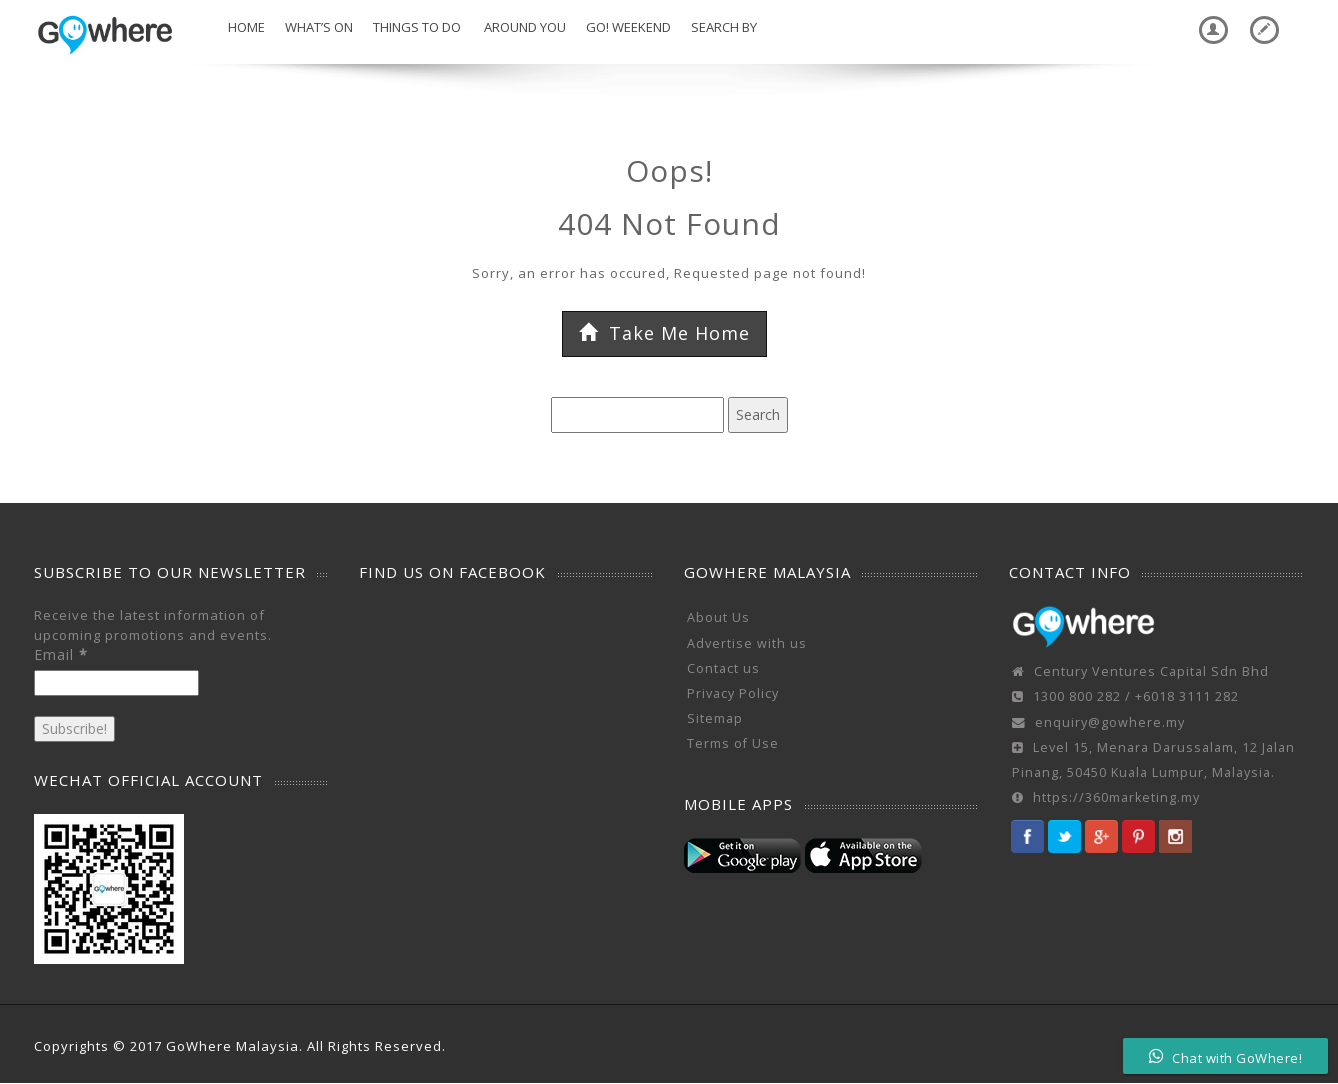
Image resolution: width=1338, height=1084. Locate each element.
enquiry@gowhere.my (1110, 722)
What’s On (319, 27)
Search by (724, 27)
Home (245, 27)
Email (61, 654)
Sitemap (715, 718)
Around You (523, 27)
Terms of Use (733, 743)
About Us (718, 617)
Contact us (723, 668)
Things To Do (417, 27)
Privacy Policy (733, 693)
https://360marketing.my (1116, 797)
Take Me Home (664, 333)
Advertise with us (747, 643)
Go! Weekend (628, 27)
